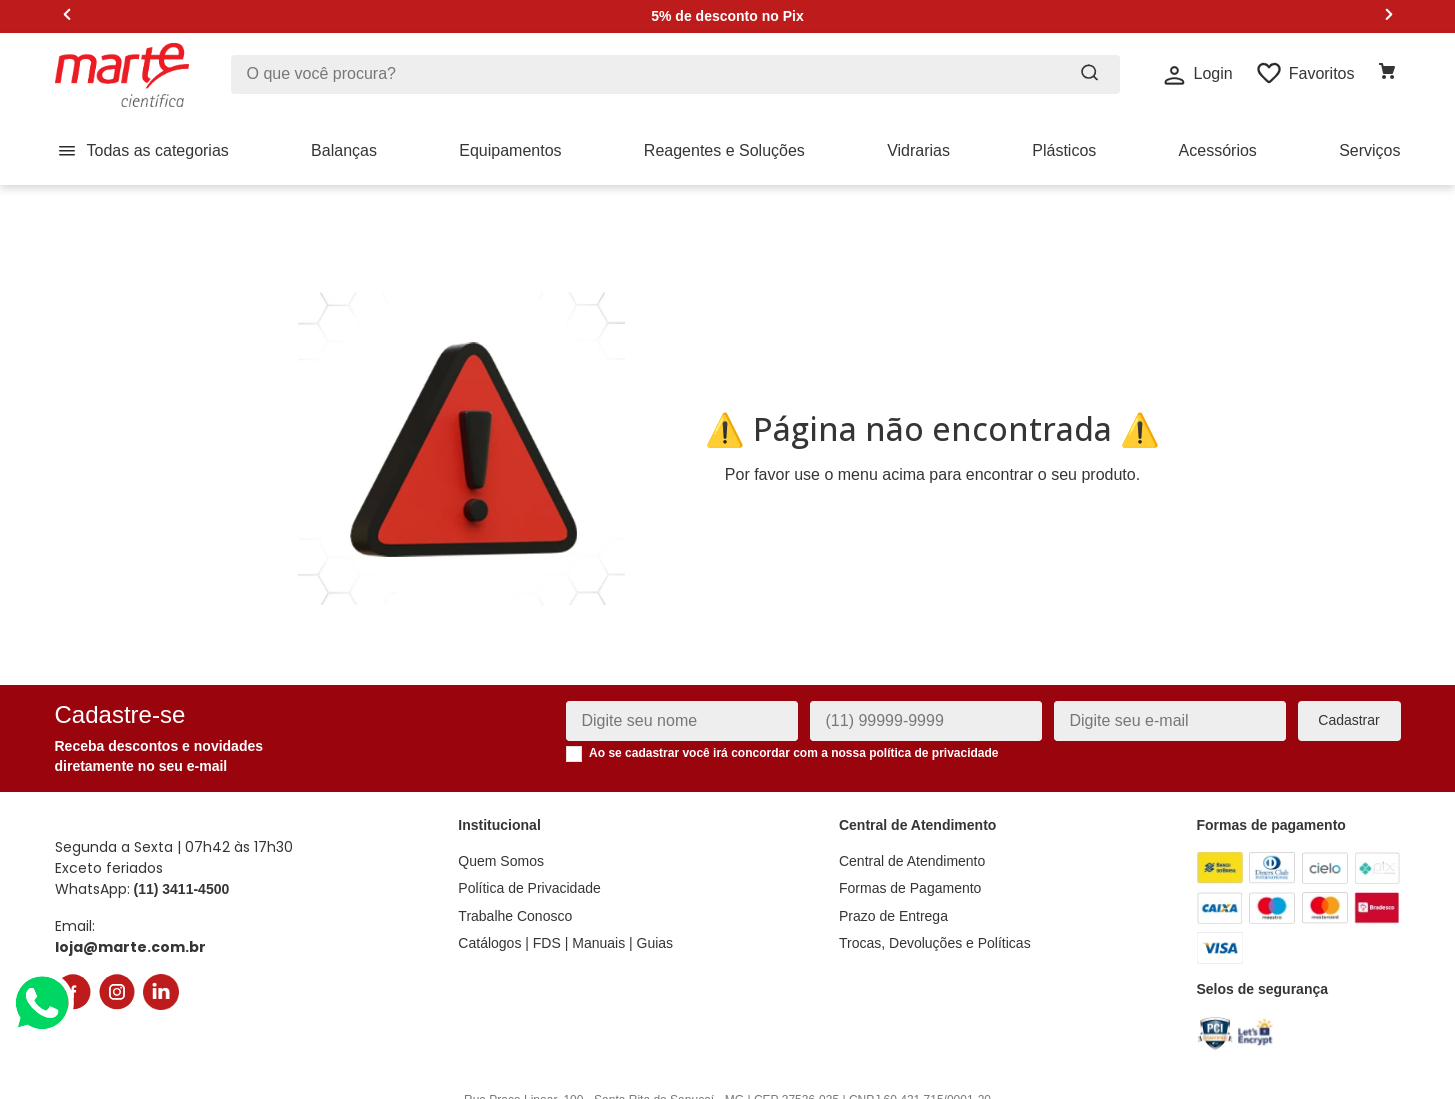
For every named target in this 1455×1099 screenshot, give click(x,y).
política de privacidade (933, 727)
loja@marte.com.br (130, 920)
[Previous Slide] (67, 16)
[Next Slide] (1388, 16)
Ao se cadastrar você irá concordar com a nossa (794, 727)
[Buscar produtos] (1089, 74)
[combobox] (675, 74)
